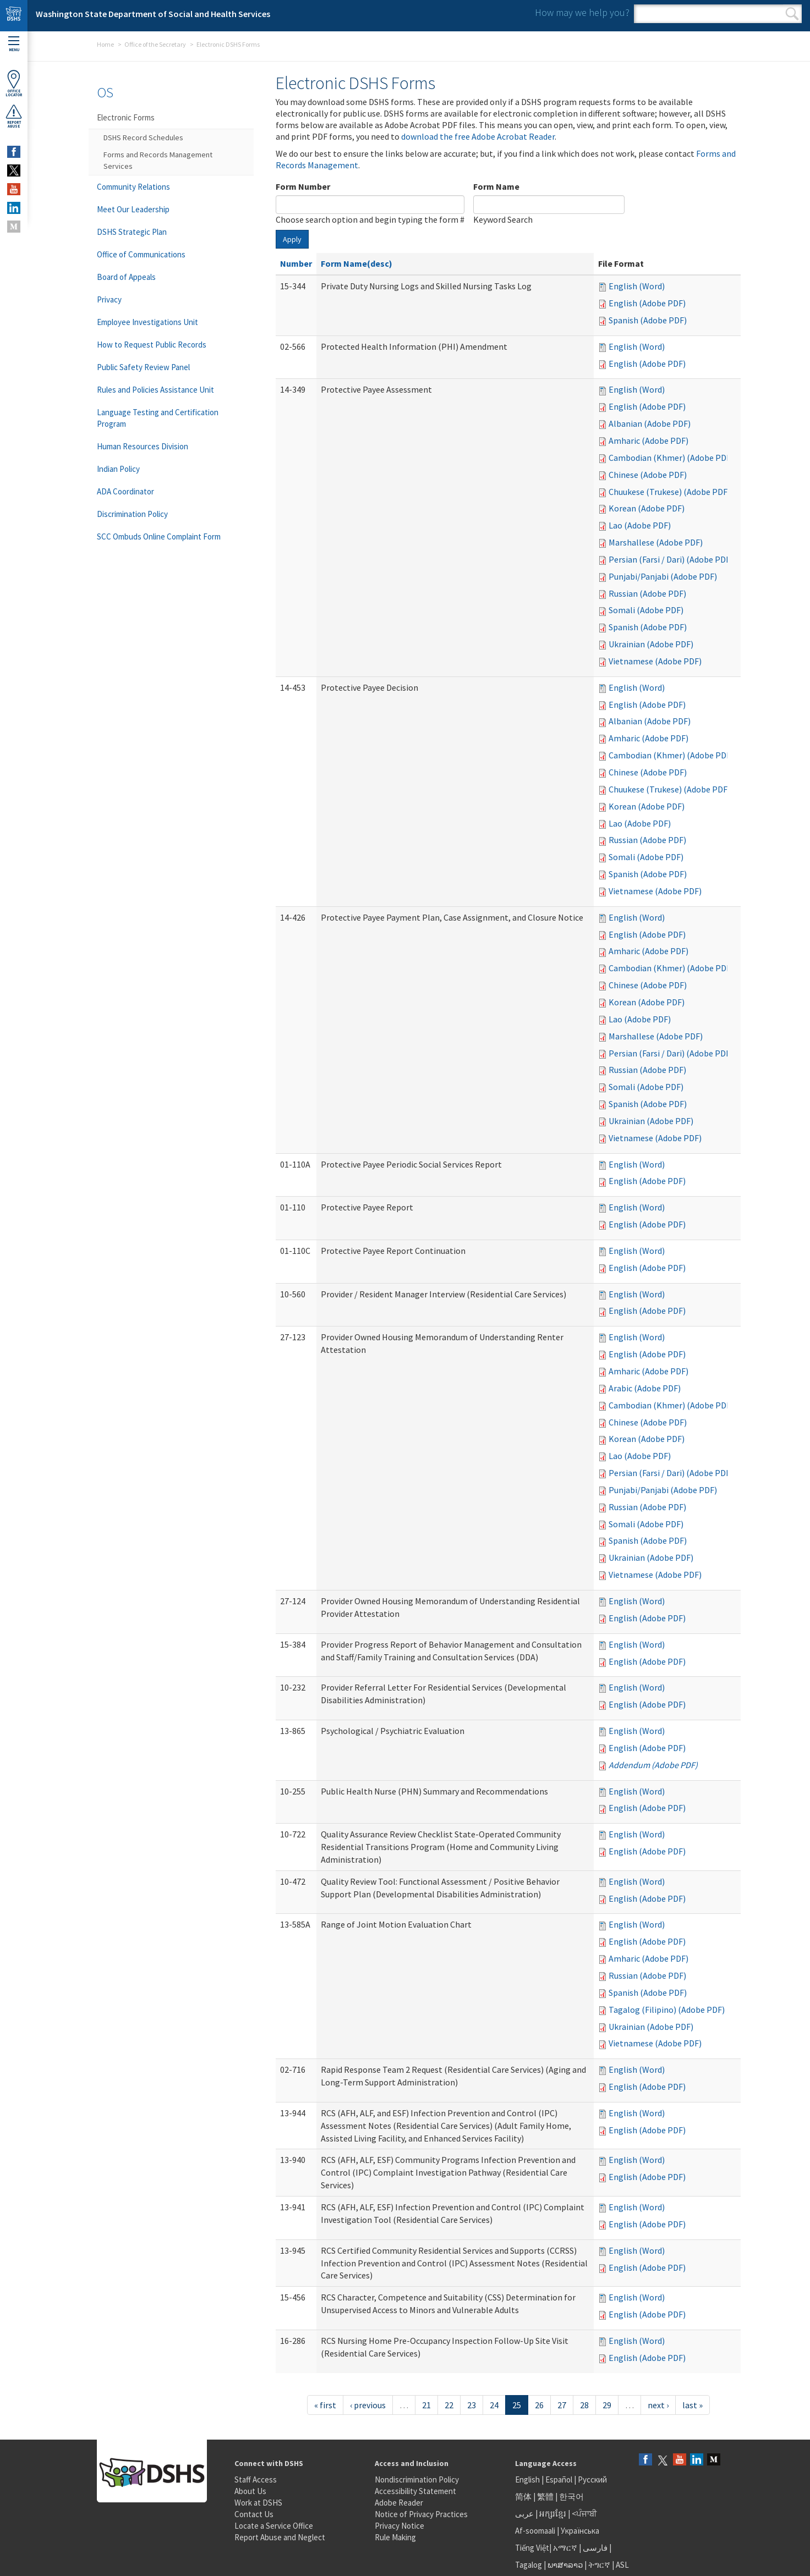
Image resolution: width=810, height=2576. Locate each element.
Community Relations (133, 186)
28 (584, 2404)
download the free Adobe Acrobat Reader (478, 136)
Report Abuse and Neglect (279, 2537)
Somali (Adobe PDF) (646, 609)
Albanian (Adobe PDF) (650, 423)
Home (105, 44)
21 (426, 2404)
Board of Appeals (126, 277)
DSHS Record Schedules (143, 137)
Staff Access (255, 2479)
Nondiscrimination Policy (417, 2479)
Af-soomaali (535, 2530)
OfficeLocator (14, 83)
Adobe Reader (399, 2502)
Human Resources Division (142, 446)
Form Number (303, 186)
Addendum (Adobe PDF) (653, 1764)
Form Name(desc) (356, 263)
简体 (523, 2496)
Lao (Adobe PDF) (640, 525)
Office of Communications (141, 254)
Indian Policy (118, 469)
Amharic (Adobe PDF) (648, 440)
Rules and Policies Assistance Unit (155, 389)
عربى (524, 2513)
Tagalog (528, 2565)
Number (296, 263)
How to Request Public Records (151, 344)
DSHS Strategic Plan (132, 232)
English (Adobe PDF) (647, 303)
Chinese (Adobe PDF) (648, 474)
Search (792, 13)
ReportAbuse (14, 116)
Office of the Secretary (155, 44)
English (528, 2479)
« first (325, 2404)
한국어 (571, 2496)
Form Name (496, 186)
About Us (250, 2491)
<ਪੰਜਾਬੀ (584, 2513)
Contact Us (253, 2514)
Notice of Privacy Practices (421, 2514)
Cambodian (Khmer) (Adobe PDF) (671, 457)
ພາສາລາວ (565, 2565)
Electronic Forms (126, 117)
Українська (580, 2530)
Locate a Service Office (273, 2525)
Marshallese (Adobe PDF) (656, 542)
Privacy (109, 299)
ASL (622, 2565)
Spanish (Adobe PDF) (648, 320)
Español (558, 2479)
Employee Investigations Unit (147, 322)
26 (539, 2404)
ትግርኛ (599, 2565)
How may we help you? (582, 12)
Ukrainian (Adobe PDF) (651, 644)
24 (494, 2404)
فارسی (594, 2547)
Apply (292, 239)
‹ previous (368, 2404)
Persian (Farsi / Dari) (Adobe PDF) (671, 559)
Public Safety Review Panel (143, 367)
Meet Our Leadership (133, 209)
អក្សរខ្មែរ (552, 2513)
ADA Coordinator (125, 491)
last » (692, 2404)
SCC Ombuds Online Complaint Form (159, 536)
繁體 (546, 2496)
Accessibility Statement (415, 2491)
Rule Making (395, 2537)
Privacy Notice (399, 2525)
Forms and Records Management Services (157, 160)
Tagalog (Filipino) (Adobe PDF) (667, 2009)
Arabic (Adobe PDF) (645, 1388)
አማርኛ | (567, 2547)
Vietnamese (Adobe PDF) (655, 661)
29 (607, 2404)
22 (449, 2404)
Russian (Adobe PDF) (647, 593)
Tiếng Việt (532, 2547)
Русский (592, 2479)
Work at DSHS (258, 2502)
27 (561, 2404)
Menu (13, 44)
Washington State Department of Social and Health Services (153, 13)
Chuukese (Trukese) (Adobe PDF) (669, 491)
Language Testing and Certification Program (157, 418)
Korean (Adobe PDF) (647, 508)
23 (471, 2404)
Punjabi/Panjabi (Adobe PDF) (663, 576)
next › (658, 2404)
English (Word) (637, 285)
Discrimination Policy (132, 514)
